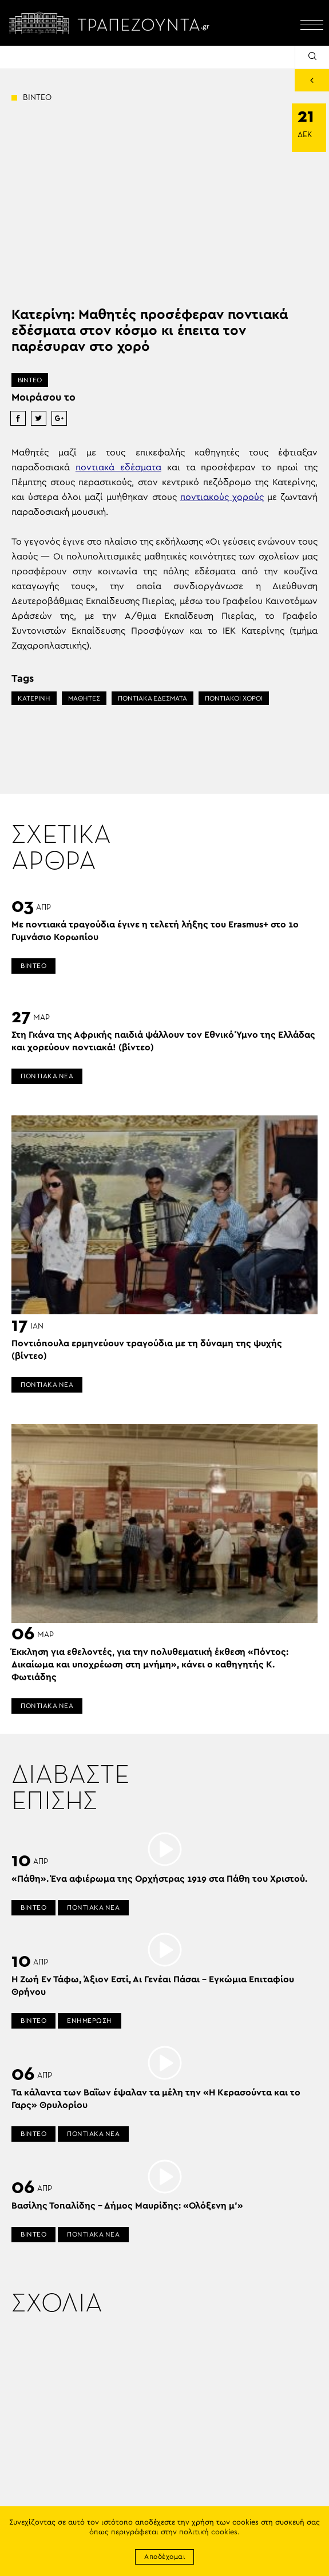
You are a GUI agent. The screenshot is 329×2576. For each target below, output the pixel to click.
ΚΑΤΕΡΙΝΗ (34, 698)
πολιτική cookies (208, 2532)
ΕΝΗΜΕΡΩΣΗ (89, 2020)
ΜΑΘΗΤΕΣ (84, 698)
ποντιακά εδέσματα (118, 467)
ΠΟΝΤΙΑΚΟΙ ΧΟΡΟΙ (234, 698)
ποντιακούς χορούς (222, 497)
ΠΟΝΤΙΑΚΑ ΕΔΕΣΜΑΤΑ (152, 698)
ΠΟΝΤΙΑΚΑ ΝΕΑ (47, 1076)
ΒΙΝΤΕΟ (30, 380)
